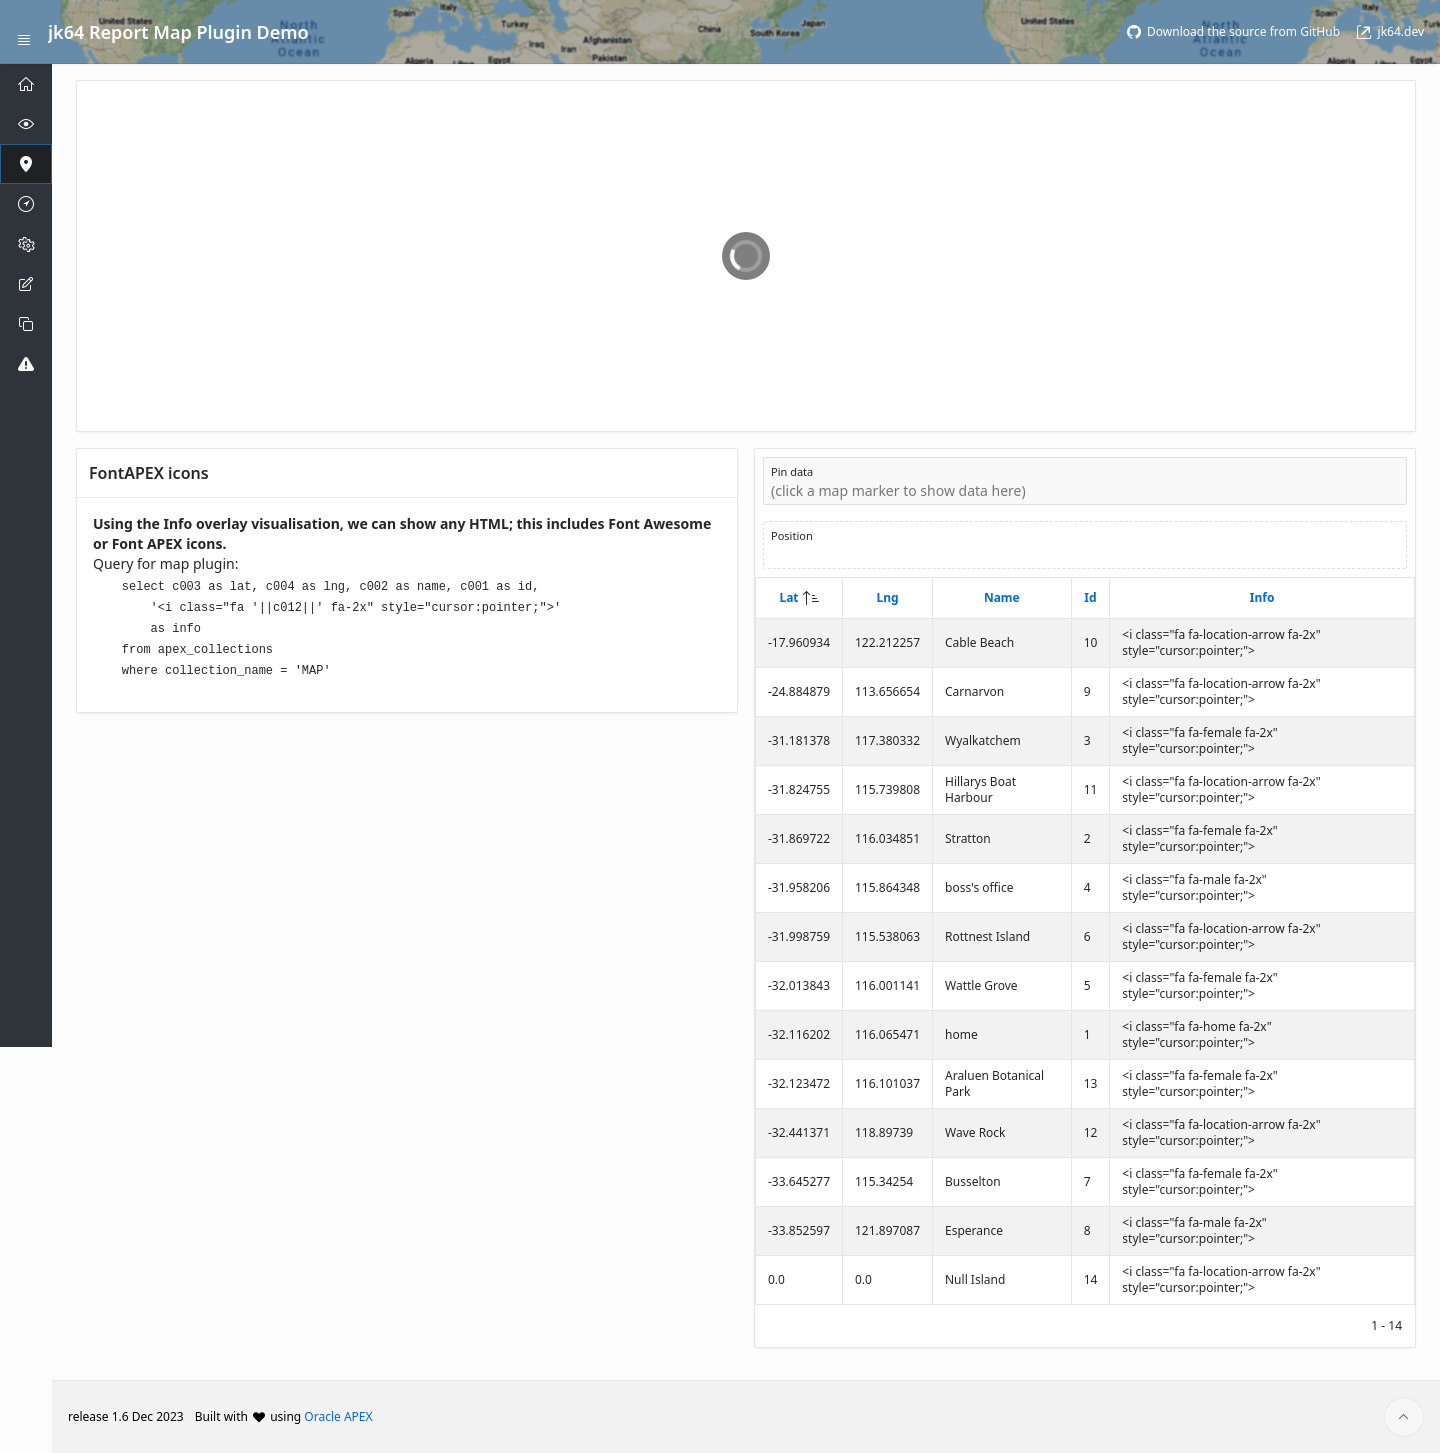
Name (1002, 597)
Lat (788, 597)
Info (1262, 597)
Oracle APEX (338, 1416)
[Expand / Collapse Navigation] (24, 32)
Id (1090, 597)
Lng (887, 597)
